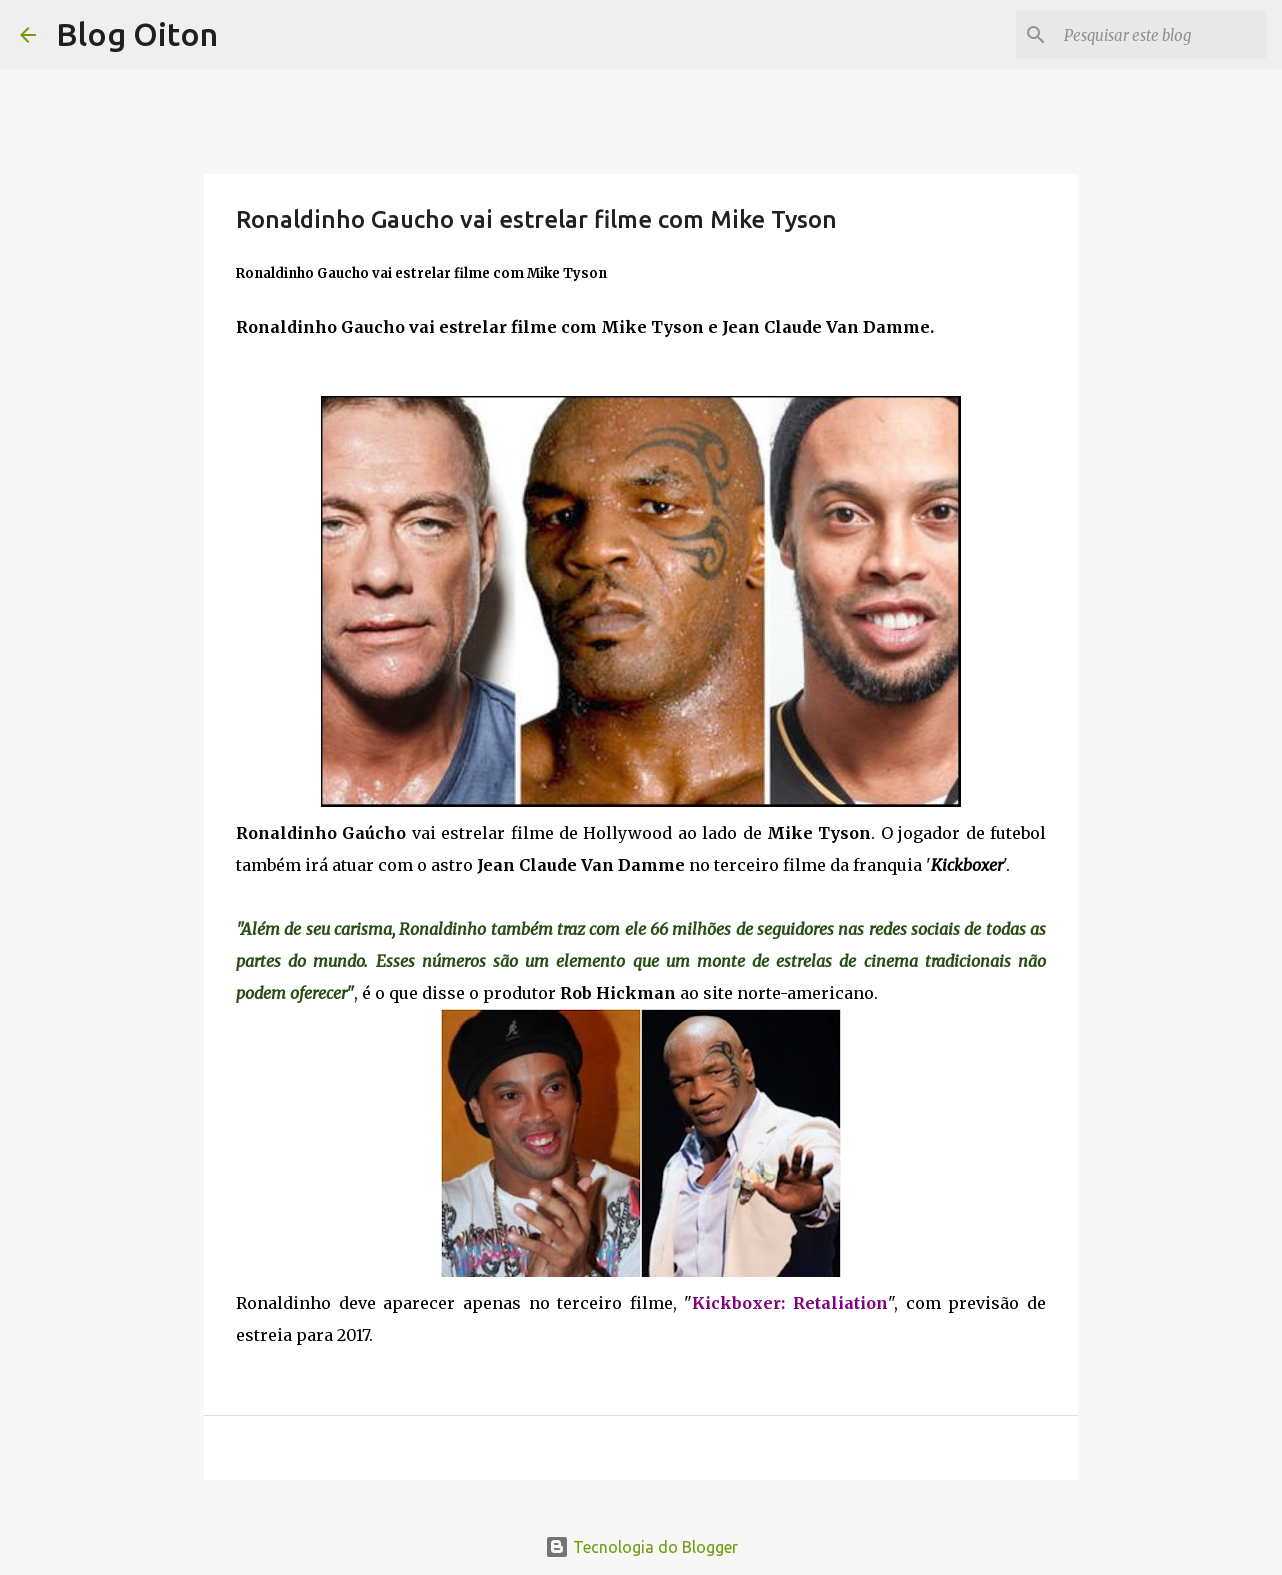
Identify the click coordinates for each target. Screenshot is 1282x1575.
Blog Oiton (137, 34)
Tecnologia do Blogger (641, 1547)
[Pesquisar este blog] (1161, 35)
